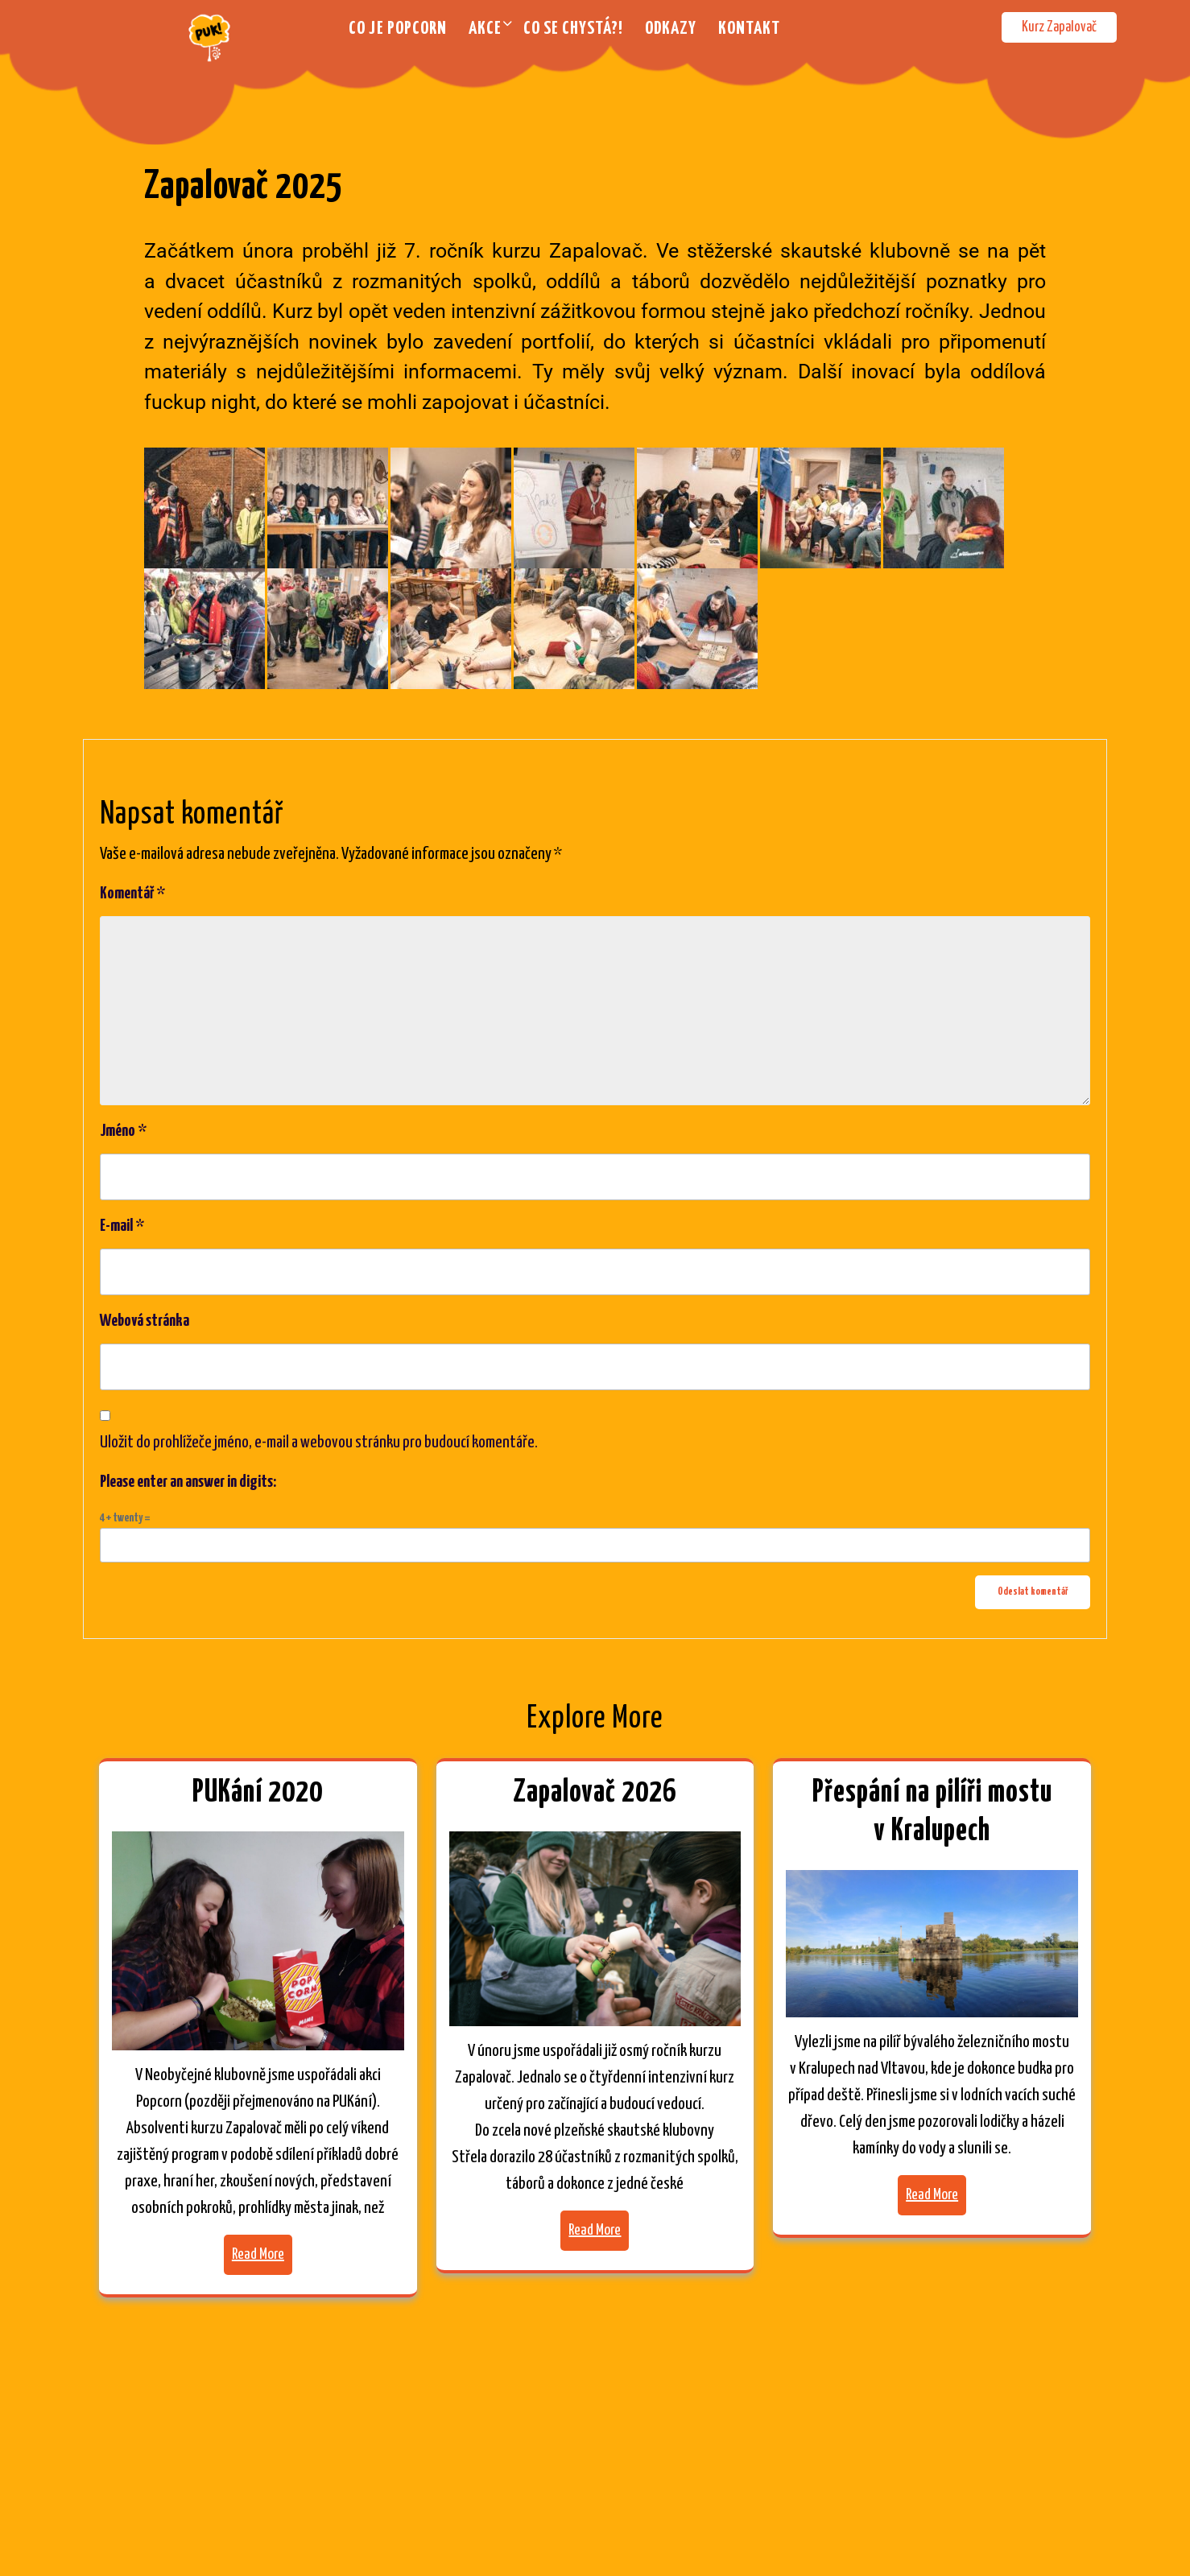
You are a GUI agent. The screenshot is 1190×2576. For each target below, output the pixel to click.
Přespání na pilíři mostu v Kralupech (932, 1812)
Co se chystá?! (573, 28)
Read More (258, 2254)
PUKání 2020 (257, 1793)
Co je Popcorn (398, 28)
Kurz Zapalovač (1059, 27)
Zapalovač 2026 (594, 1793)
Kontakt (749, 28)
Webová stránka (144, 1321)
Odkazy (670, 28)
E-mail (122, 1226)
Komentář (132, 894)
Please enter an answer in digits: (188, 1482)
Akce (485, 28)
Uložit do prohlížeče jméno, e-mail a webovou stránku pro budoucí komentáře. (319, 1443)
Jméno (123, 1131)
